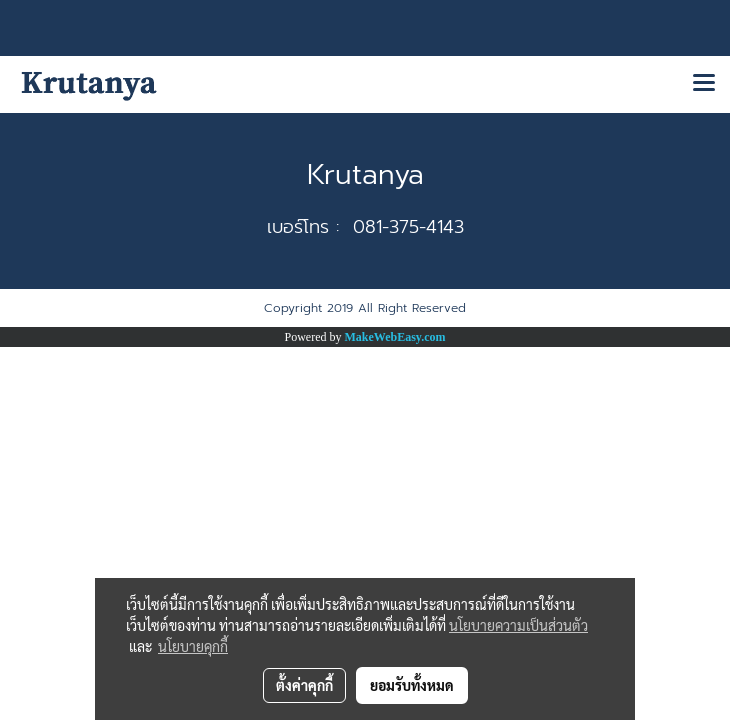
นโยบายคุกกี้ (193, 646)
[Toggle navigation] (704, 84)
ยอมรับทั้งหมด (412, 685)
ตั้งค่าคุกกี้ (304, 685)
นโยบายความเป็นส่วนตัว (518, 625)
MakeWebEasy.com (395, 337)
